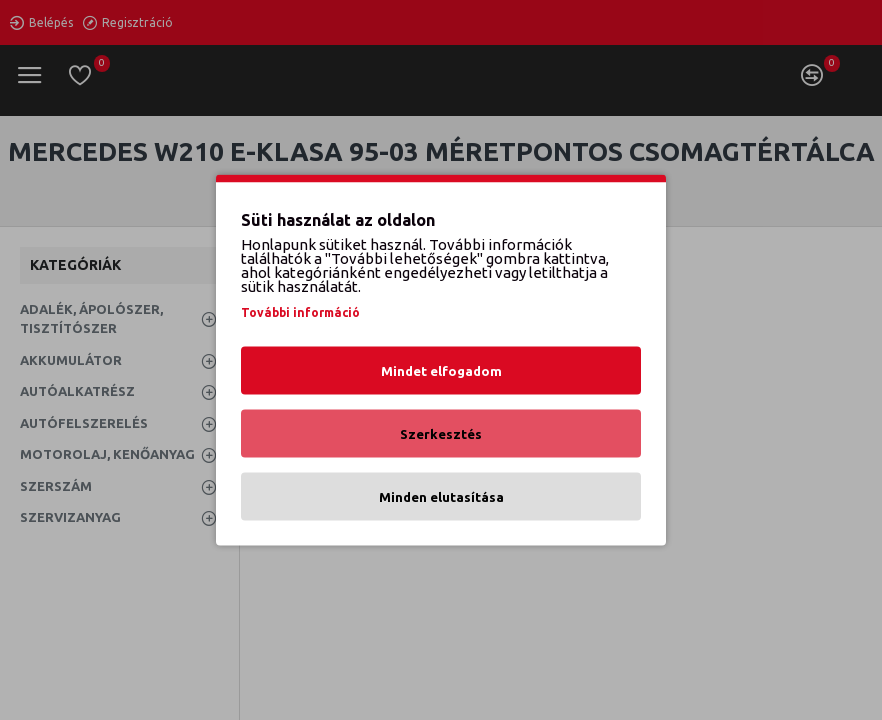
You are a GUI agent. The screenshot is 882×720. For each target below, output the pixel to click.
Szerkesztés (441, 434)
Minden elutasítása (441, 497)
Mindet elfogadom (441, 371)
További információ (300, 312)
